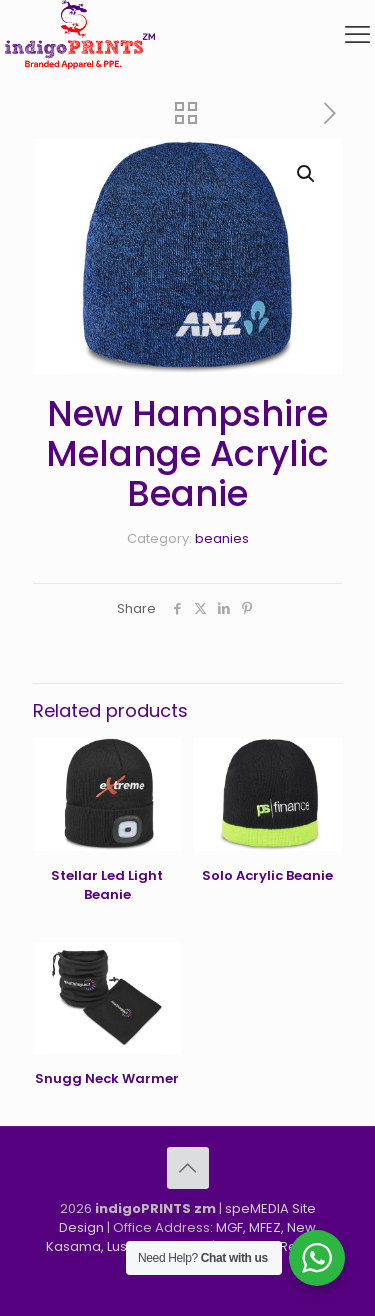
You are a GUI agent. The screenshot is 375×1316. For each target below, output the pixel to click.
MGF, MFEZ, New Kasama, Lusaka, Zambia (181, 1237)
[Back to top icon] (188, 1168)
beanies (222, 538)
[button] (307, 174)
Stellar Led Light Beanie (107, 885)
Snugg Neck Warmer (107, 1078)
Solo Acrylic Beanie (267, 875)
